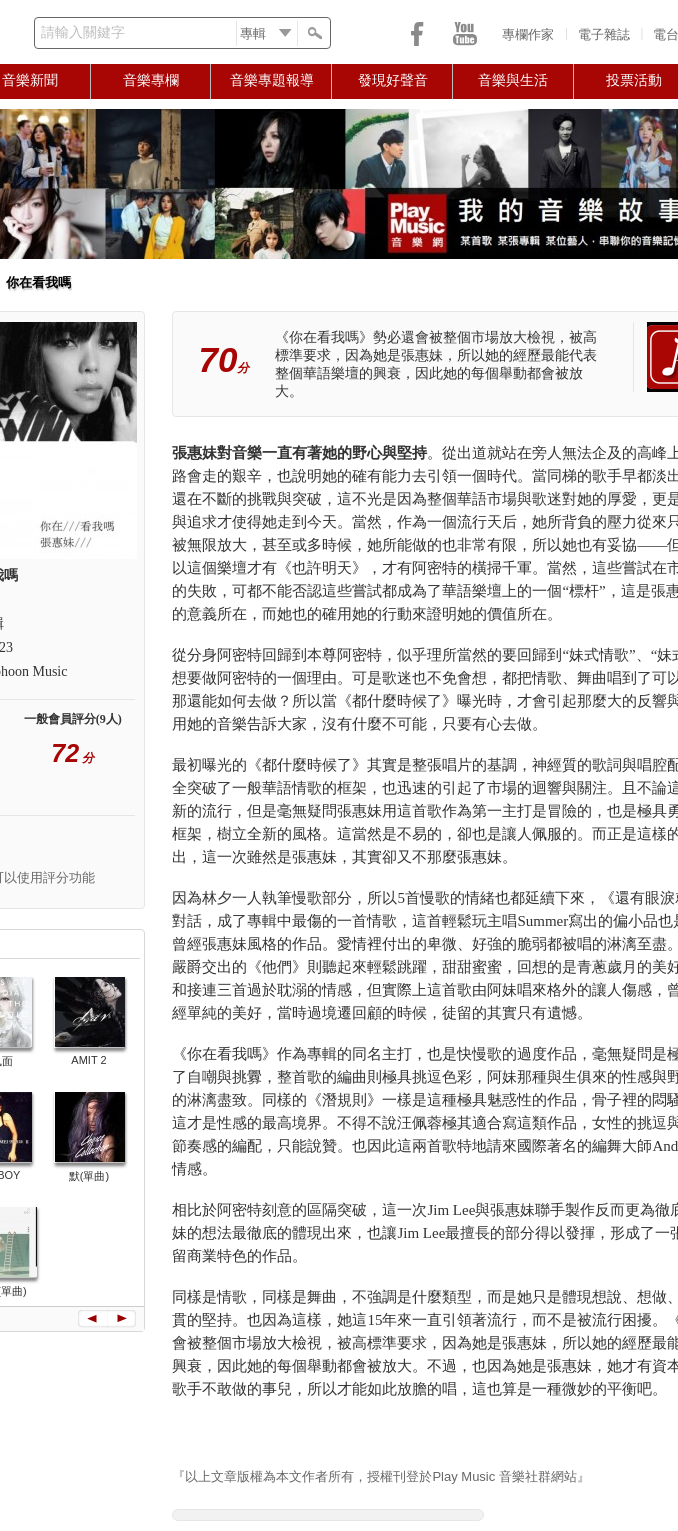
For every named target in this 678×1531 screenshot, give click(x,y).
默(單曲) (89, 1176)
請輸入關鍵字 (83, 32)
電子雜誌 (604, 34)
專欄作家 (528, 34)
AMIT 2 (88, 1060)
